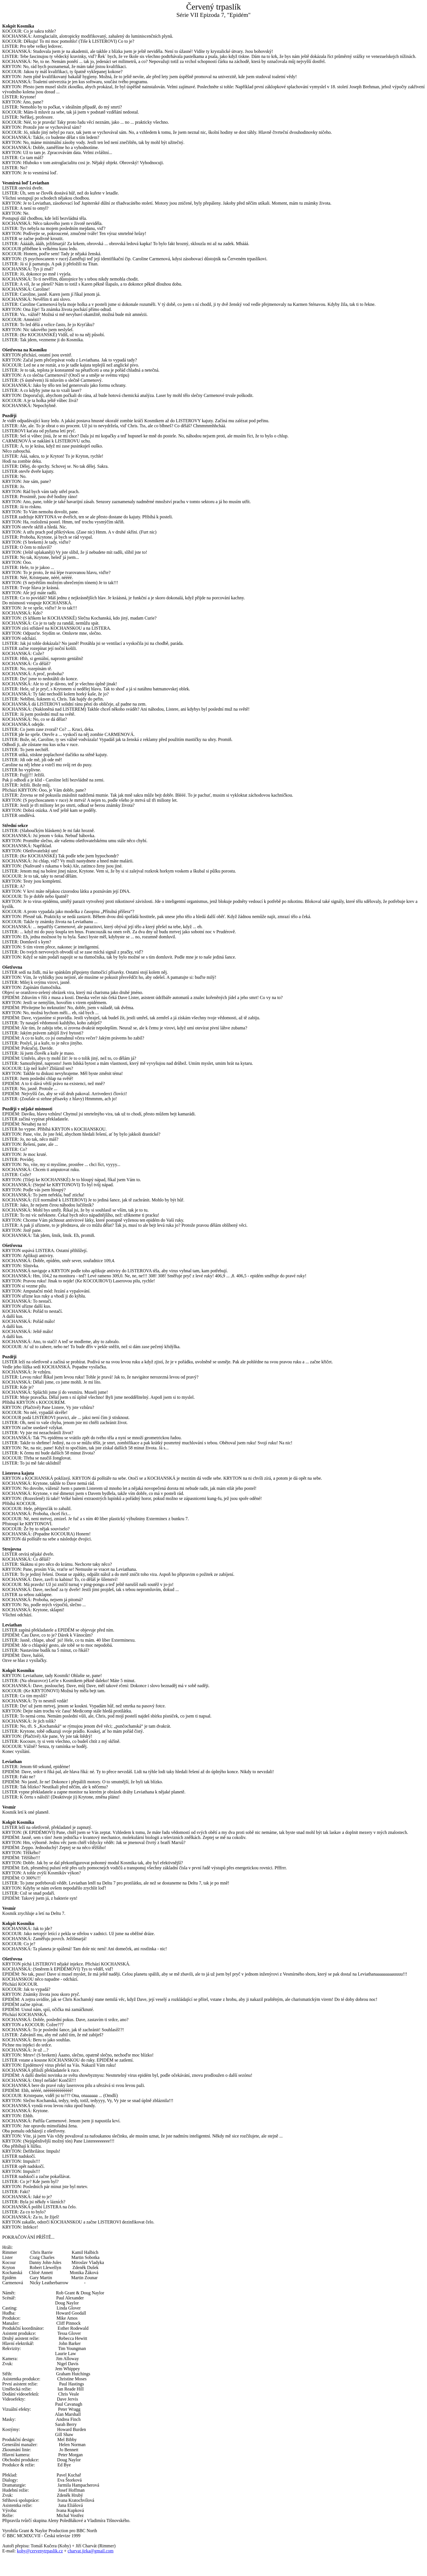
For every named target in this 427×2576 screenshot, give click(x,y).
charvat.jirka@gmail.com (91, 2550)
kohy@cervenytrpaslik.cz (40, 2550)
